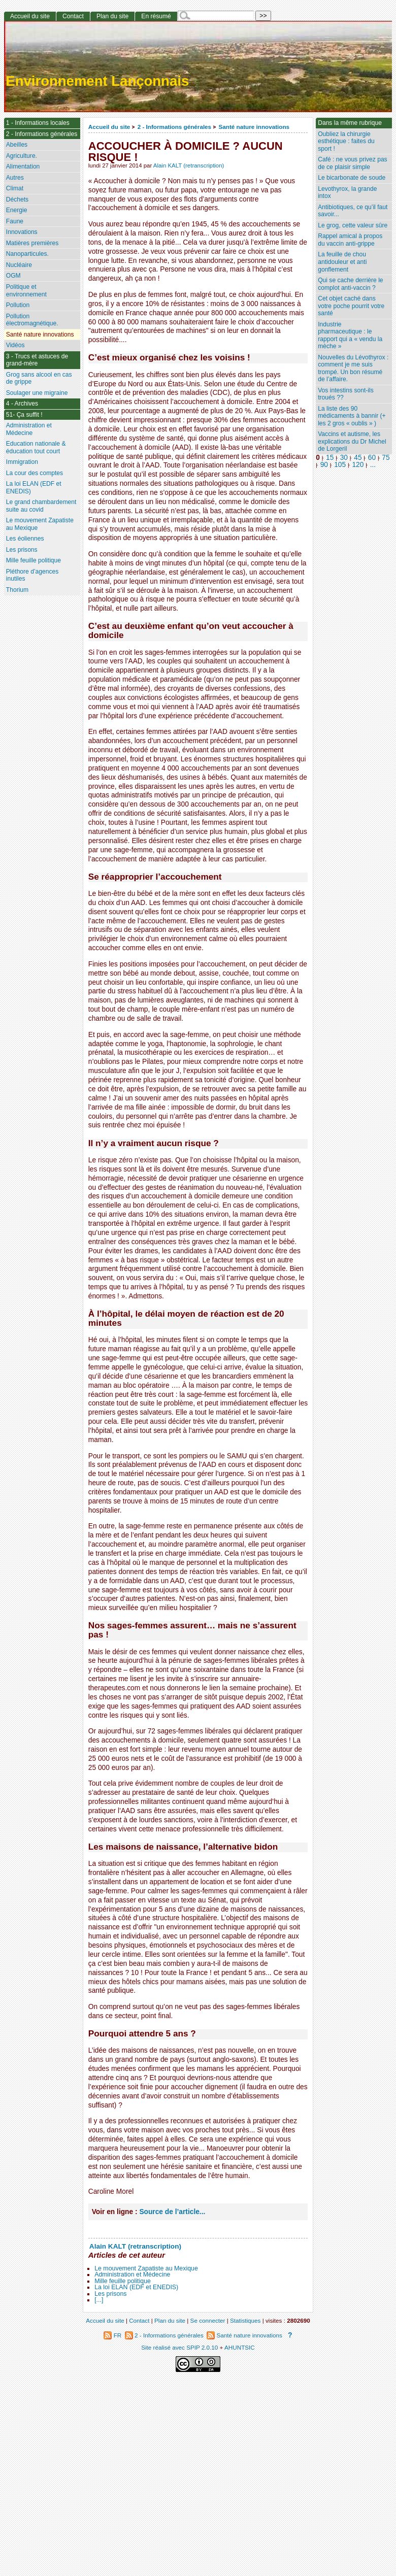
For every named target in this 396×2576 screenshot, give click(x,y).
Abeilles (16, 144)
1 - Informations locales (38, 122)
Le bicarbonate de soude (351, 177)
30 (344, 457)
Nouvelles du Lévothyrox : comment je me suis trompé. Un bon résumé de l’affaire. (353, 368)
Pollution (17, 305)
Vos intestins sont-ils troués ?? (346, 394)
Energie (16, 210)
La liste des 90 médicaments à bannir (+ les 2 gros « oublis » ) (351, 416)
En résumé (156, 16)
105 (340, 465)
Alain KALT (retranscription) (188, 165)
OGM (13, 275)
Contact (73, 16)
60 (372, 457)
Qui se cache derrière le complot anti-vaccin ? (350, 284)
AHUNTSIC (239, 2347)
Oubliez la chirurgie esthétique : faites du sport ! (346, 141)
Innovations (22, 232)
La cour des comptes (34, 473)
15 (330, 457)
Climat (14, 188)
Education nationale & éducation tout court (36, 447)
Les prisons (110, 2293)
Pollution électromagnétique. (32, 320)
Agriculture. (21, 155)
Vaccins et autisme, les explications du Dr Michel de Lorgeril (352, 441)
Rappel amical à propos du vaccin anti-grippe (350, 239)
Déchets (17, 199)
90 (324, 465)
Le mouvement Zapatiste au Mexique (146, 2268)
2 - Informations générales (174, 126)
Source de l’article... (172, 2212)
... (373, 465)
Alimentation (23, 166)
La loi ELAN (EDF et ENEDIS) (136, 2287)
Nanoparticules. (27, 253)
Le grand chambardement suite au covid (41, 505)
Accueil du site (109, 126)
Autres (15, 177)
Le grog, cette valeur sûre (352, 225)
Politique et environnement (26, 290)
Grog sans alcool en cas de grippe (39, 378)
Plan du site (112, 16)
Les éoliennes (25, 538)
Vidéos (15, 345)
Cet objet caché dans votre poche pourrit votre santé (351, 306)
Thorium (17, 589)
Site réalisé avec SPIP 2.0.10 (179, 2347)
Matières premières (32, 243)
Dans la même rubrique (350, 122)
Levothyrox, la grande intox (347, 192)
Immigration (22, 461)
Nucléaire (19, 265)
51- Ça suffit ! (24, 414)
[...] (98, 2299)
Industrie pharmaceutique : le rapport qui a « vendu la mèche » (350, 335)
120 (358, 465)
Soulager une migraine (37, 392)
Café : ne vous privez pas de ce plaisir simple (352, 163)
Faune (14, 221)
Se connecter (207, 2320)
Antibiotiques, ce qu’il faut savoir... (352, 211)
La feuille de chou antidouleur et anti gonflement (342, 262)
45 (357, 457)
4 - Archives (22, 403)
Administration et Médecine (132, 2274)
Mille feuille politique (122, 2281)
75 (385, 457)
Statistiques (245, 2320)
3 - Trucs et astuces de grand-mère (37, 360)
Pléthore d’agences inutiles (32, 575)
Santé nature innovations (253, 126)
